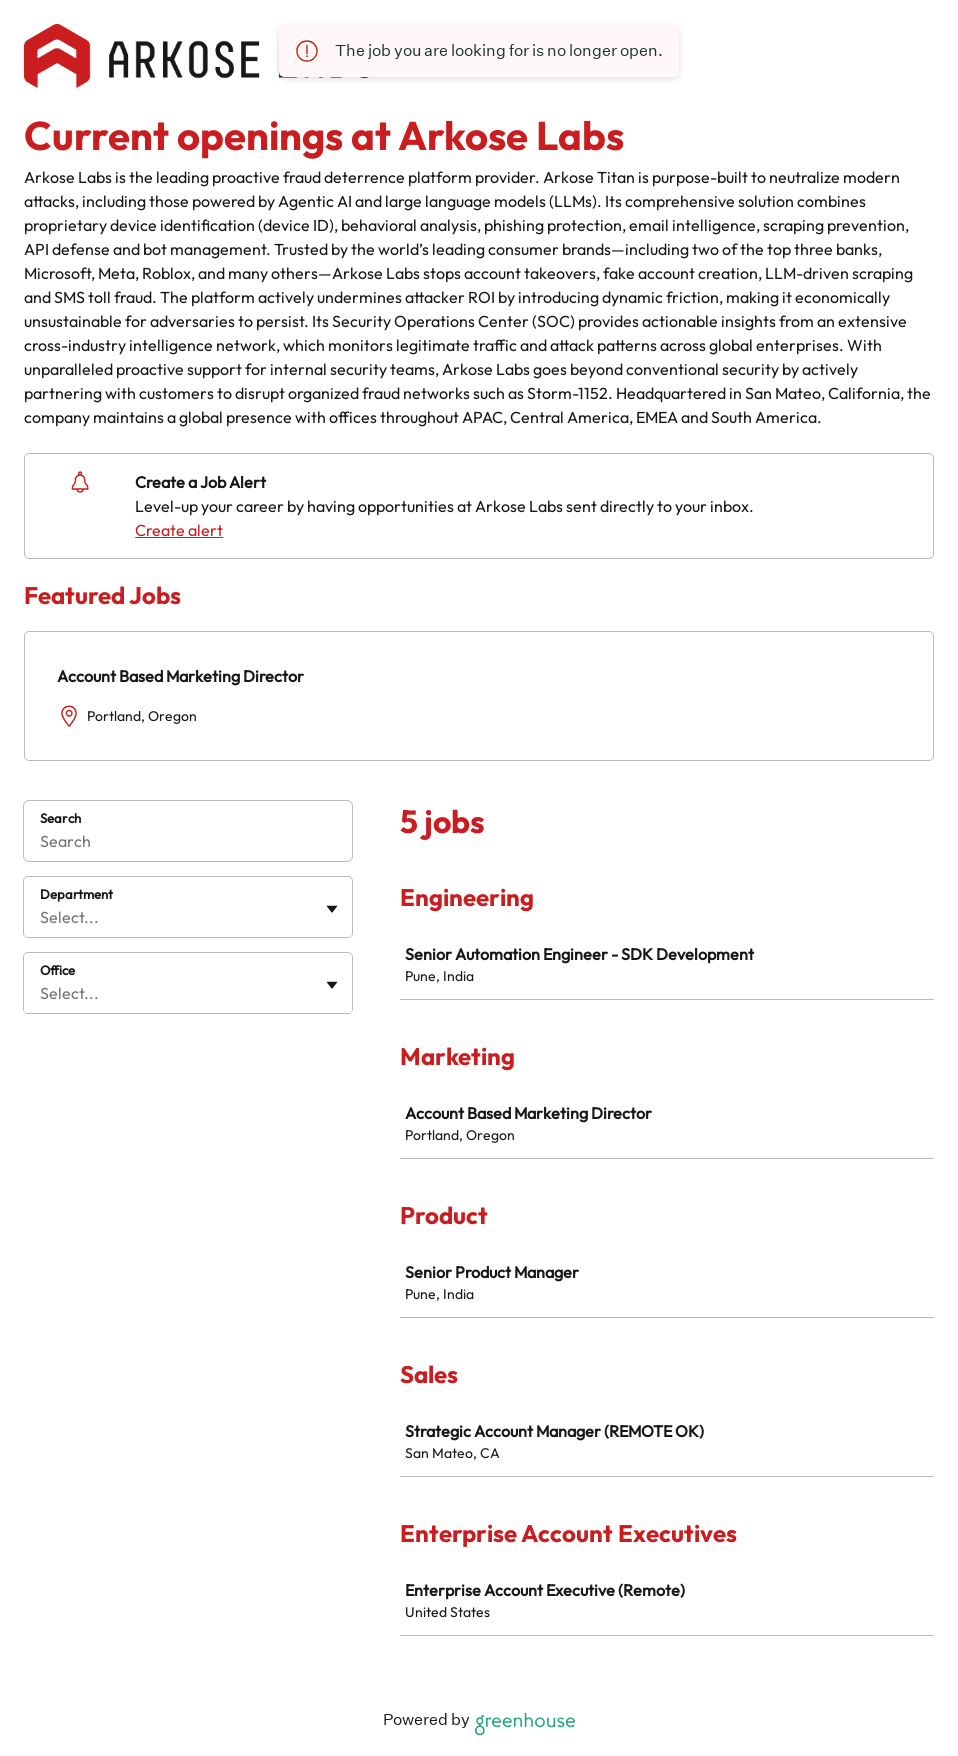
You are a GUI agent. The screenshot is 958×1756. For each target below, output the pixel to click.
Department (76, 894)
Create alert (179, 530)
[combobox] (41, 917)
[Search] (188, 844)
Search (60, 818)
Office (57, 970)
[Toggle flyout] (332, 909)
